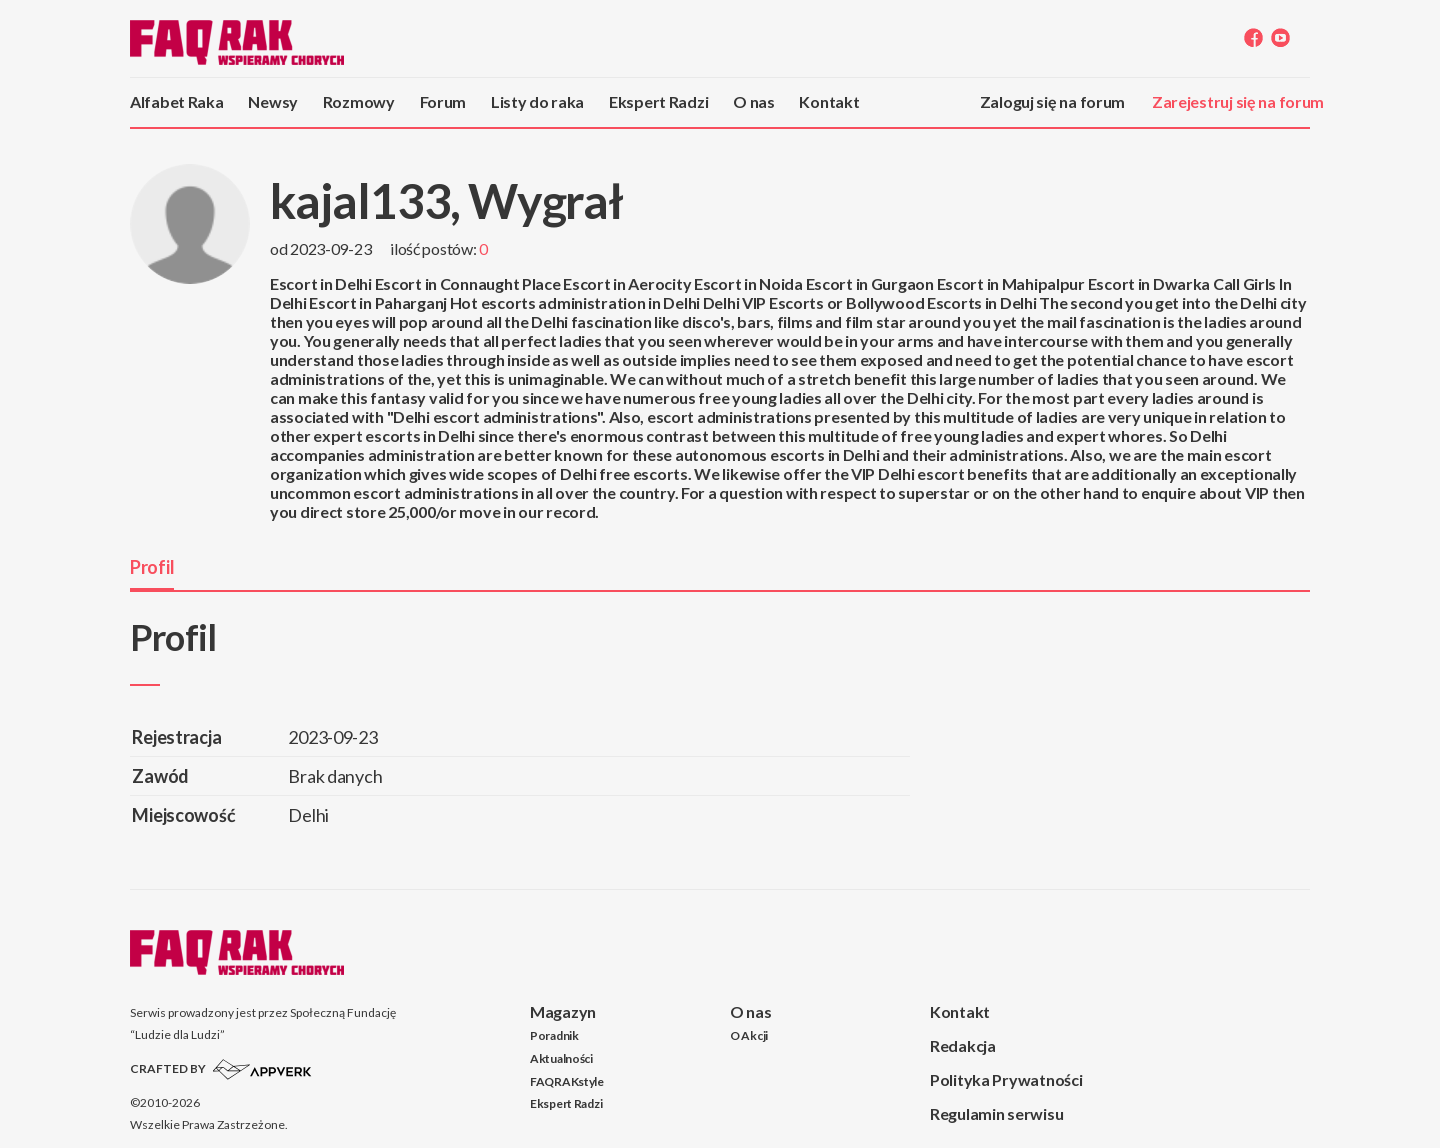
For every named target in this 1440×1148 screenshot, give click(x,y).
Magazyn (563, 1011)
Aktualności (561, 1058)
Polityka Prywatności (1006, 1079)
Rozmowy (359, 101)
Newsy (273, 101)
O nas (754, 101)
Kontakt (829, 101)
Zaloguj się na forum (1052, 101)
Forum (443, 101)
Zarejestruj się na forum (1238, 101)
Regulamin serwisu (996, 1113)
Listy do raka (537, 101)
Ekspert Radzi (658, 101)
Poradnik (554, 1035)
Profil (152, 567)
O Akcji (749, 1035)
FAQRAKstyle (567, 1081)
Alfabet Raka (177, 101)
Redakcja (963, 1045)
